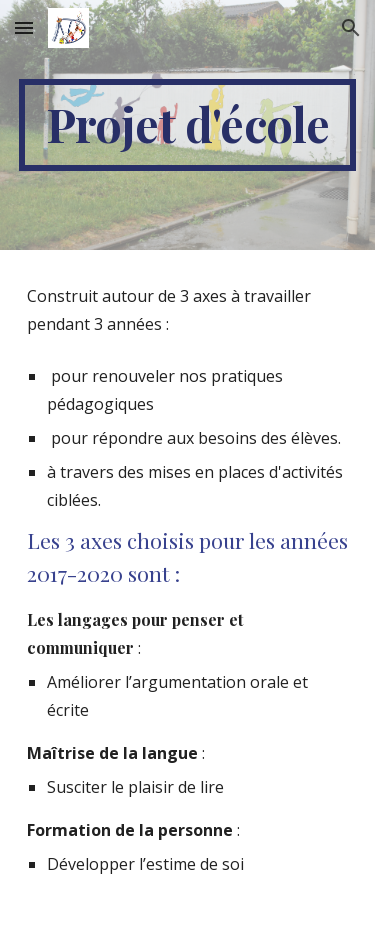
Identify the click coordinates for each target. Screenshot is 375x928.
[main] (188, 125)
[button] (24, 27)
